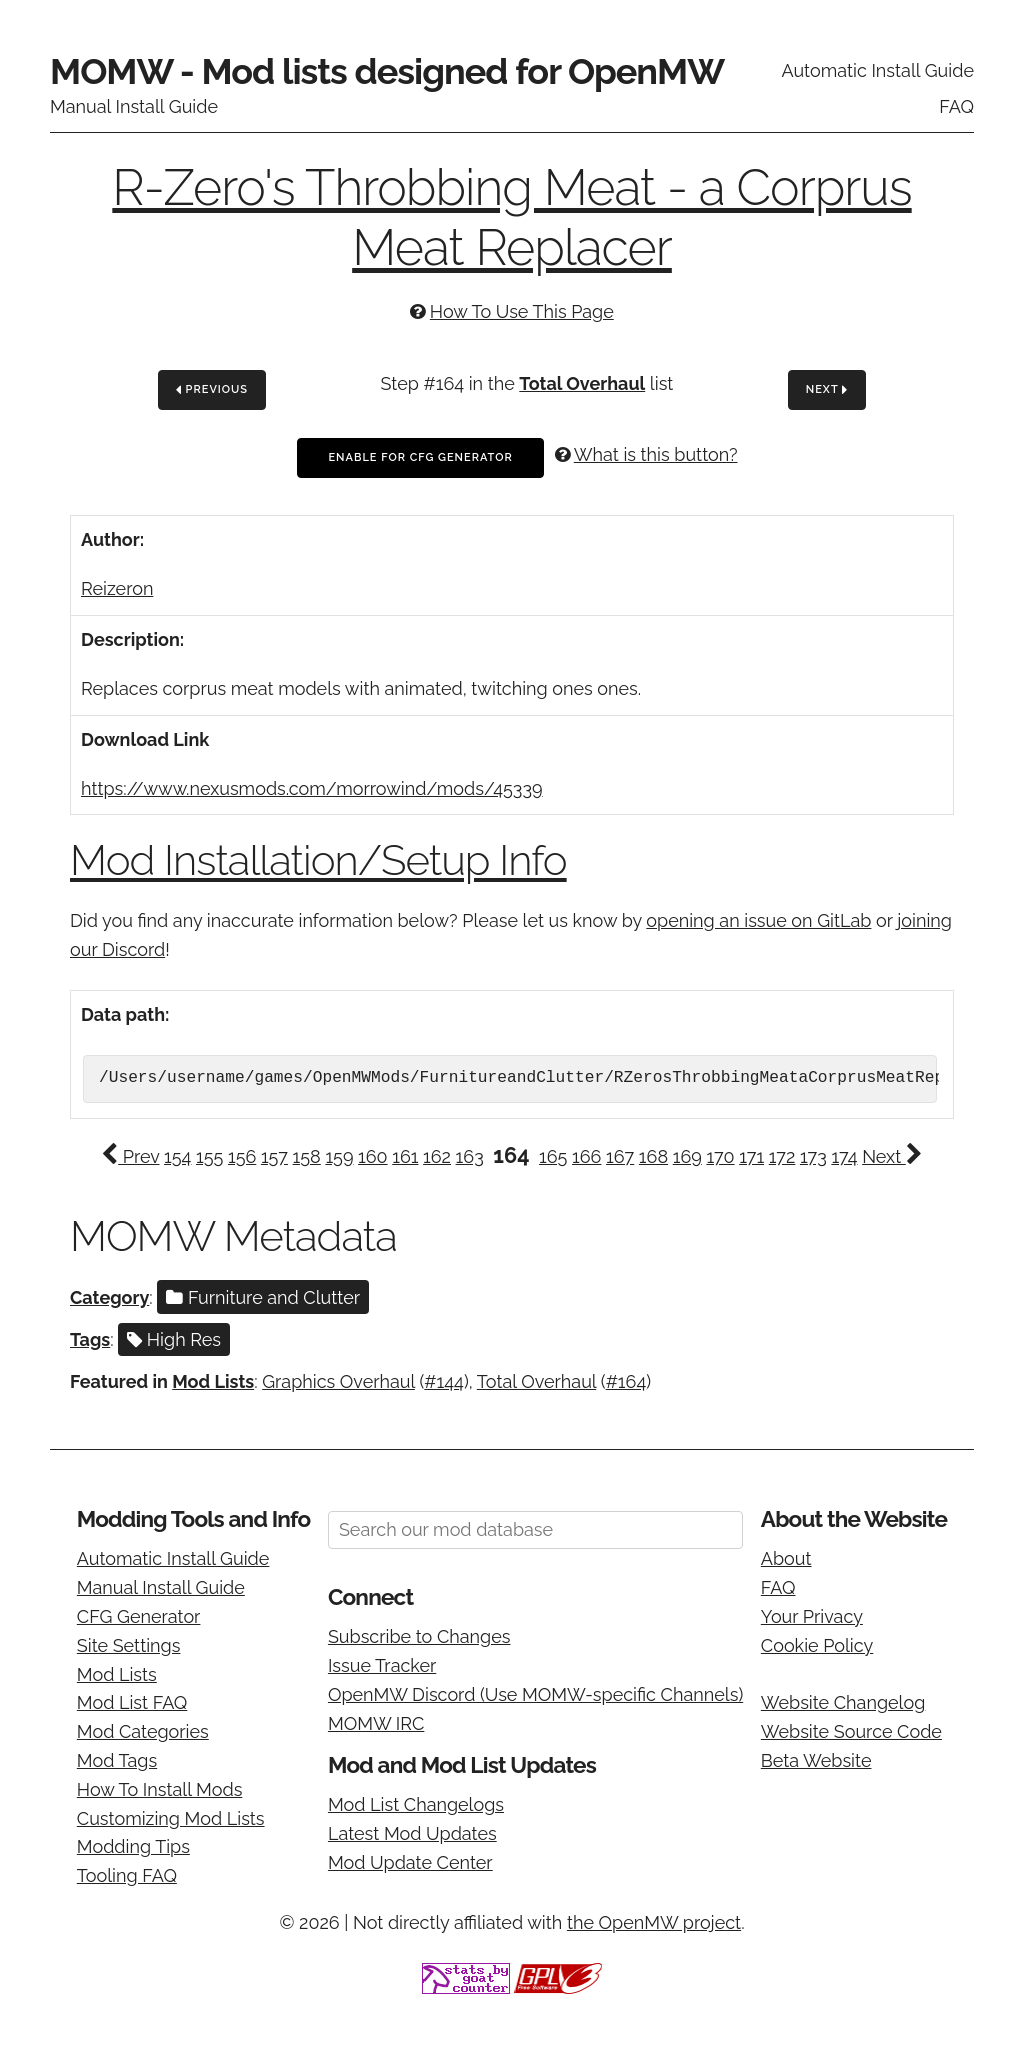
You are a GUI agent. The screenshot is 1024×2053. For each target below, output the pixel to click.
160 (373, 1156)
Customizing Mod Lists (171, 1818)
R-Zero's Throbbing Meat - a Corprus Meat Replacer (511, 217)
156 (242, 1156)
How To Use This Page (522, 311)
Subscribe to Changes (419, 1636)
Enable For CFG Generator (420, 457)
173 (813, 1156)
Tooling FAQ (127, 1875)
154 (177, 1156)
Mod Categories (143, 1731)
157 (274, 1156)
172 (782, 1156)
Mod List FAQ (132, 1702)
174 (844, 1156)
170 (720, 1156)
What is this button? (656, 454)
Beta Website (816, 1760)
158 (307, 1156)
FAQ (956, 106)
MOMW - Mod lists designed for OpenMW (387, 71)
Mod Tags (117, 1760)
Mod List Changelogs (416, 1804)
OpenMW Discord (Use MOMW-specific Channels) (535, 1694)
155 (209, 1156)
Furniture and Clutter (263, 1297)
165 (553, 1156)
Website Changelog (843, 1702)
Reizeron (117, 588)
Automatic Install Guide (877, 70)
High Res (174, 1339)
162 (437, 1156)
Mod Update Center (410, 1862)
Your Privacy (812, 1616)
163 (470, 1156)
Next (827, 390)
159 (339, 1156)
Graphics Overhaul (338, 1381)
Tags (90, 1339)
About (786, 1558)
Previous (212, 390)
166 (586, 1156)
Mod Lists (213, 1381)
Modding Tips (133, 1846)
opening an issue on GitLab (758, 920)
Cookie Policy (817, 1645)
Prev (130, 1156)
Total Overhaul (582, 383)
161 (405, 1156)
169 (687, 1156)
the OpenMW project (654, 1922)
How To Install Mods (160, 1789)
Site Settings (129, 1645)
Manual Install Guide (134, 106)
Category (109, 1297)
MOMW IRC (376, 1723)
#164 (626, 1381)
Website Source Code (851, 1731)
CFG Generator (139, 1616)
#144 (444, 1381)
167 (620, 1156)
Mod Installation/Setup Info (318, 860)
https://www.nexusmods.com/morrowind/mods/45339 (312, 788)
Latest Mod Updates (412, 1833)
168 (653, 1156)
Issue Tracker (382, 1665)
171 (751, 1156)
